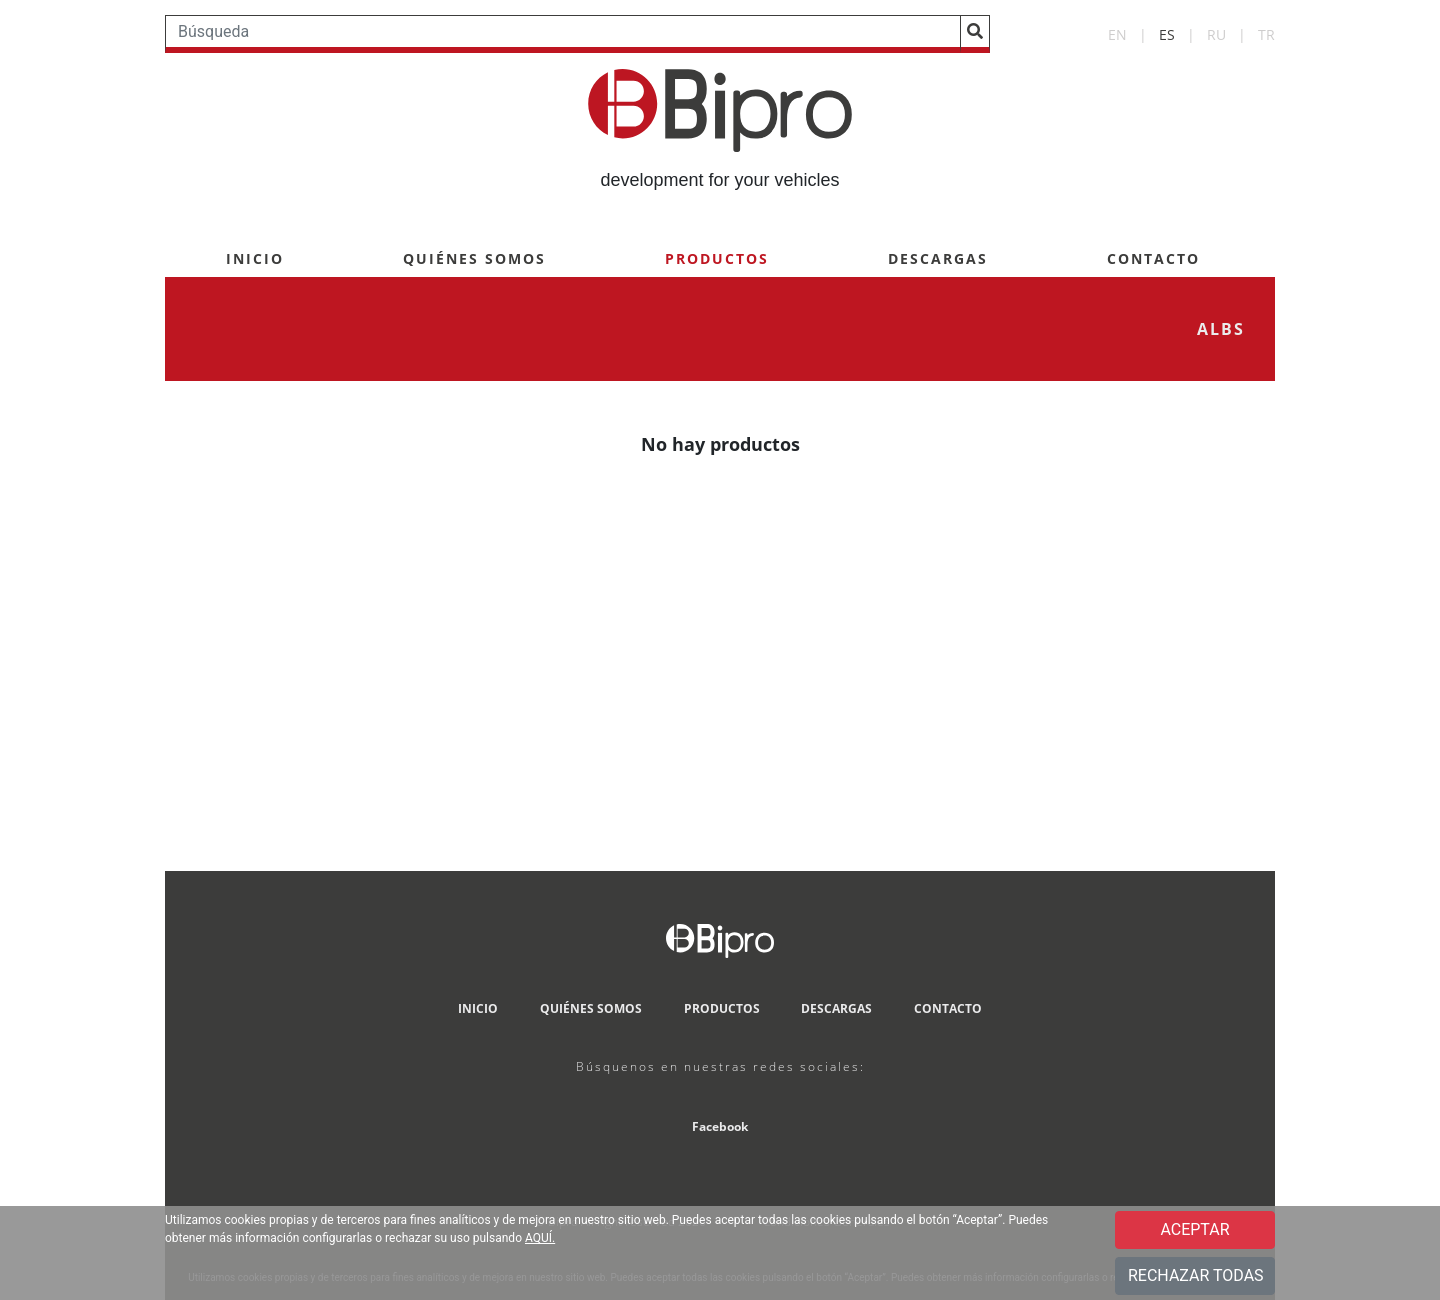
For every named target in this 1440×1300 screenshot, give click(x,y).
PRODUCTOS (717, 258)
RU (1216, 34)
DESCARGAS (938, 258)
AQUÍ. (540, 1238)
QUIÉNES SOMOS (474, 258)
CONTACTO (1153, 258)
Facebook (720, 1126)
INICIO (255, 258)
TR (1266, 34)
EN (1117, 34)
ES (1167, 34)
